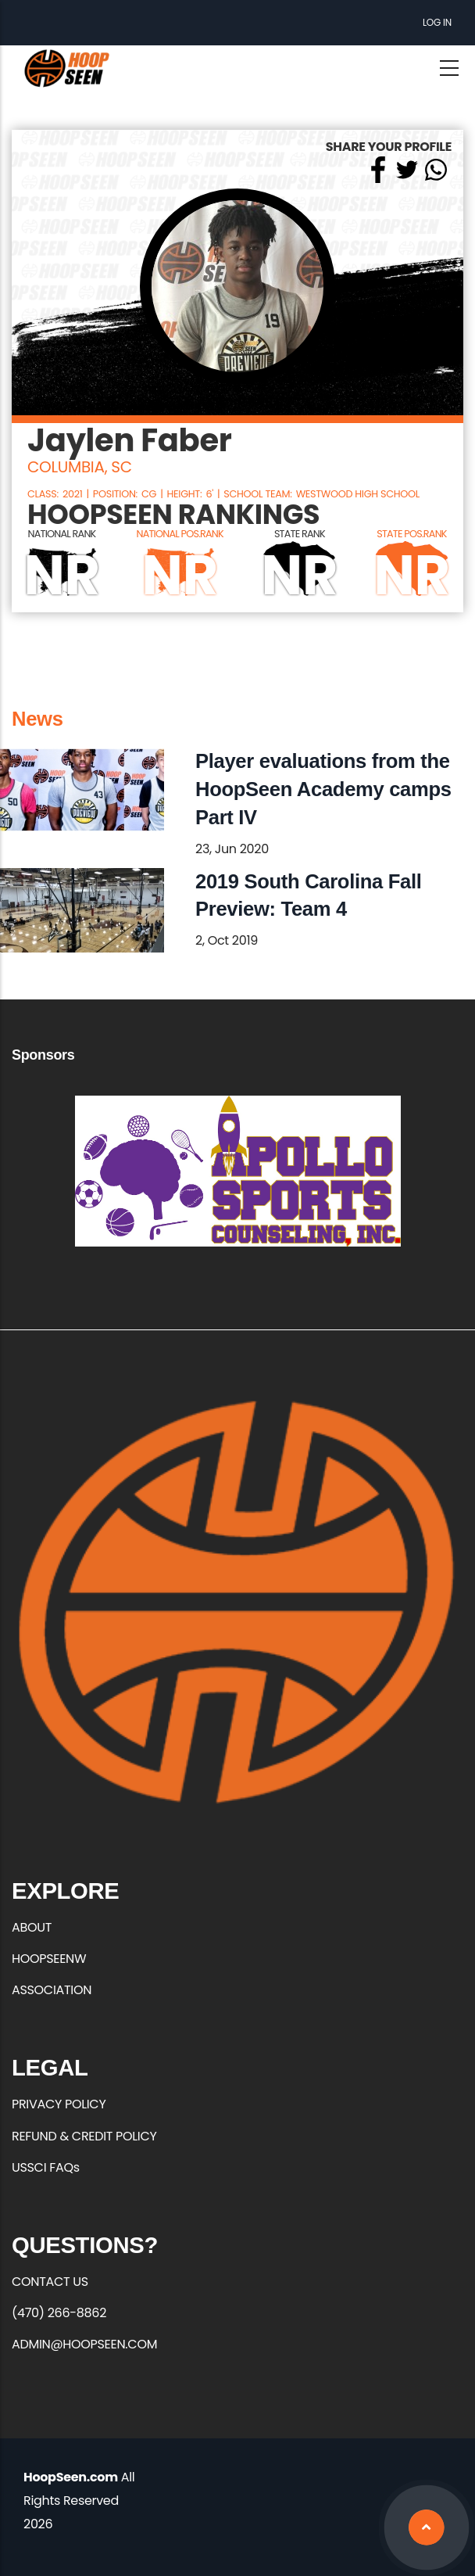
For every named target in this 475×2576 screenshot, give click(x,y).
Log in (437, 22)
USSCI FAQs (46, 2167)
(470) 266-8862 (59, 2313)
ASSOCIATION (51, 1990)
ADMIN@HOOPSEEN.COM (84, 2344)
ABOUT (32, 1927)
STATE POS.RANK (412, 533)
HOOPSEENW (49, 1959)
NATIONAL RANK (62, 533)
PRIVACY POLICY (58, 2104)
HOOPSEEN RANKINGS (173, 515)
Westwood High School (358, 493)
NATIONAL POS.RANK (179, 533)
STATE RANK (299, 533)
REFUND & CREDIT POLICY (84, 2136)
